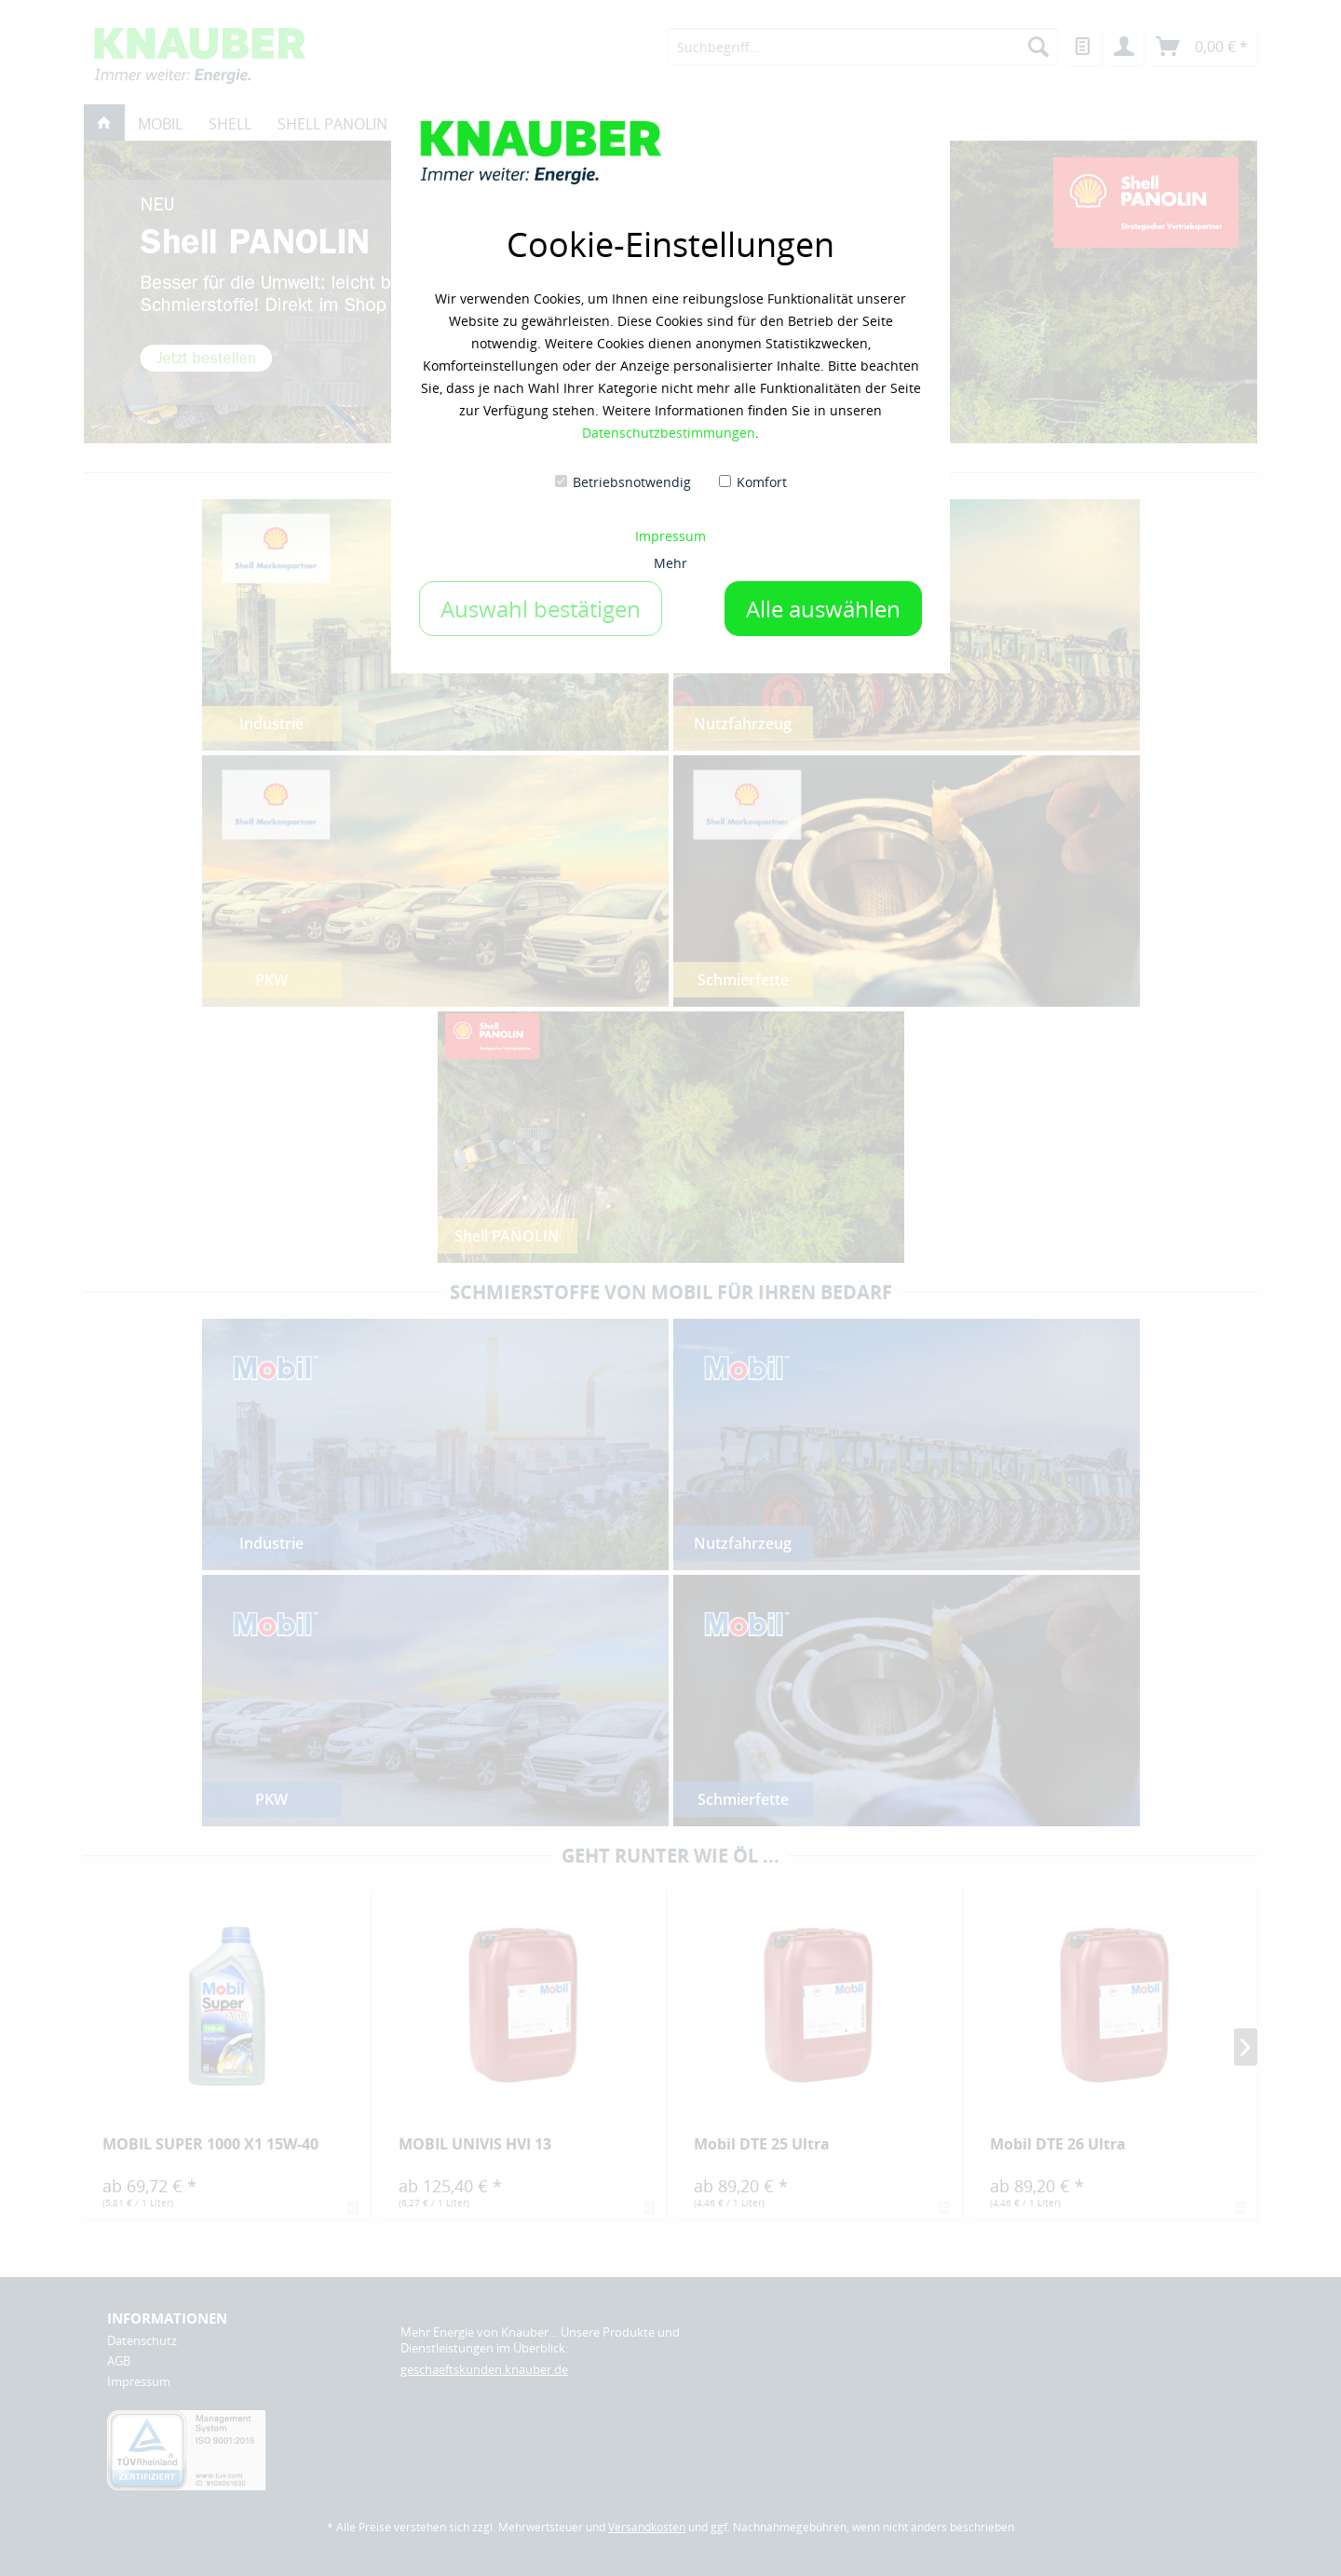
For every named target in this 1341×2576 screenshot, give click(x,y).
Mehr (670, 563)
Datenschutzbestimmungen (668, 432)
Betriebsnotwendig (632, 482)
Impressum (670, 536)
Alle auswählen (823, 608)
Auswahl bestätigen (540, 608)
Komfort (762, 482)
